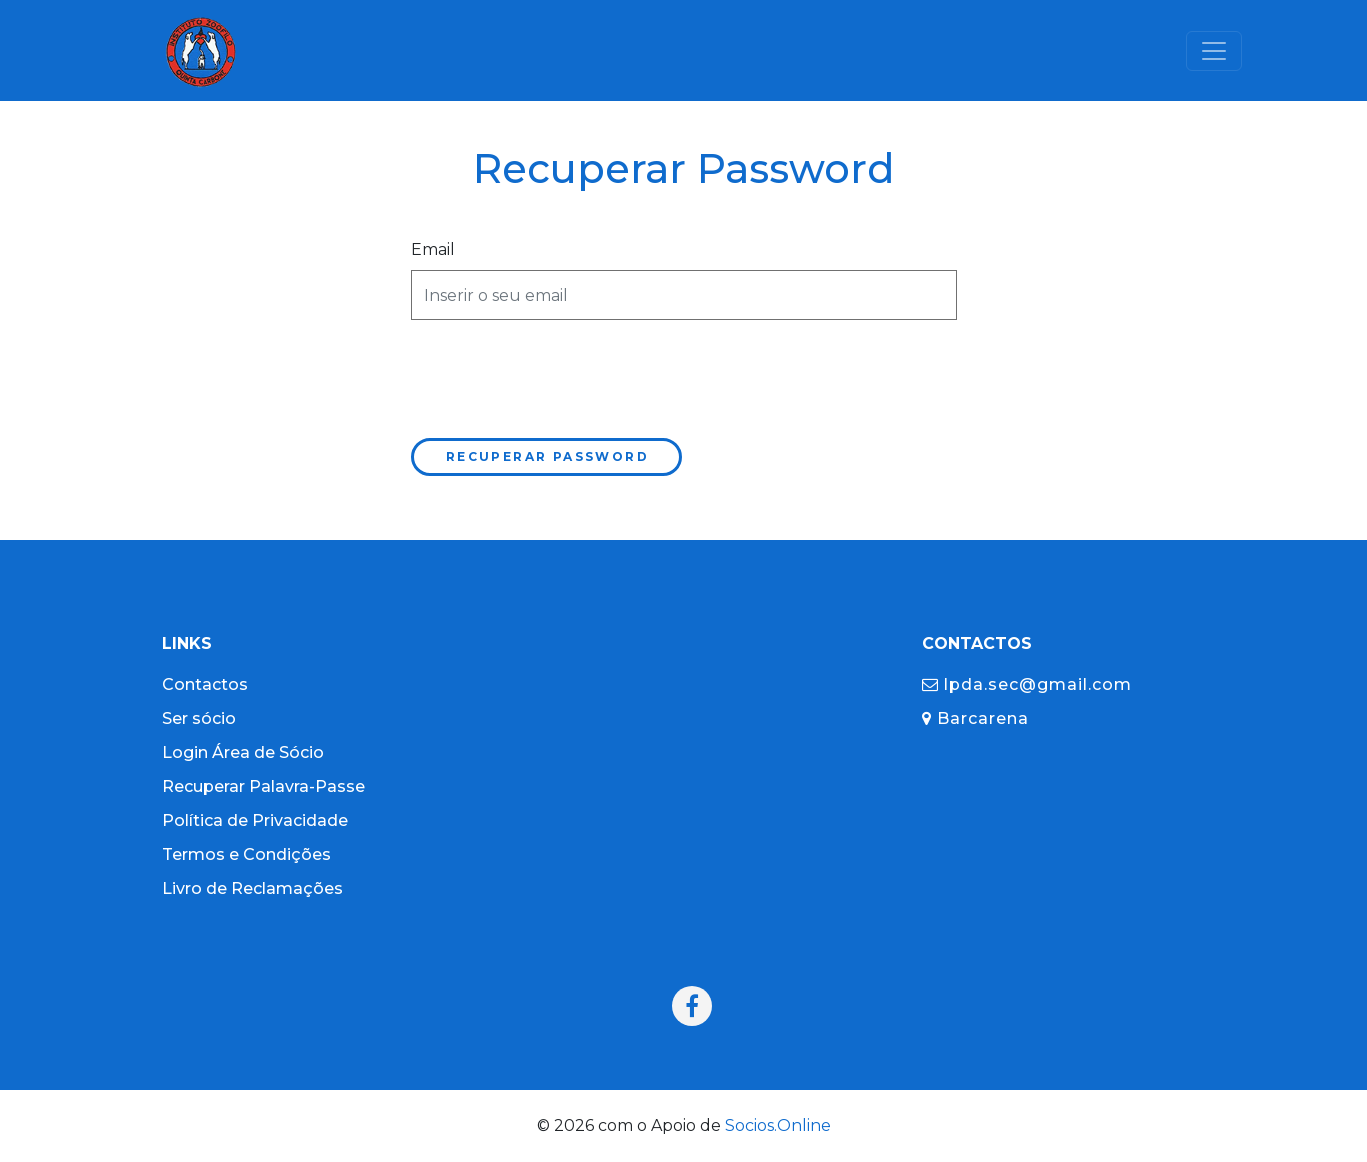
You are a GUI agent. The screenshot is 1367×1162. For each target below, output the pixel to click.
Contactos (205, 684)
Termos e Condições (246, 854)
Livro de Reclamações (252, 888)
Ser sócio (199, 718)
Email (433, 249)
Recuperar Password (547, 456)
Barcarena (975, 718)
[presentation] (563, 375)
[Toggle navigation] (1214, 51)
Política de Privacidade (255, 820)
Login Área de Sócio (243, 752)
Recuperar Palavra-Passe (263, 786)
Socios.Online (778, 1125)
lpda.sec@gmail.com (1027, 684)
